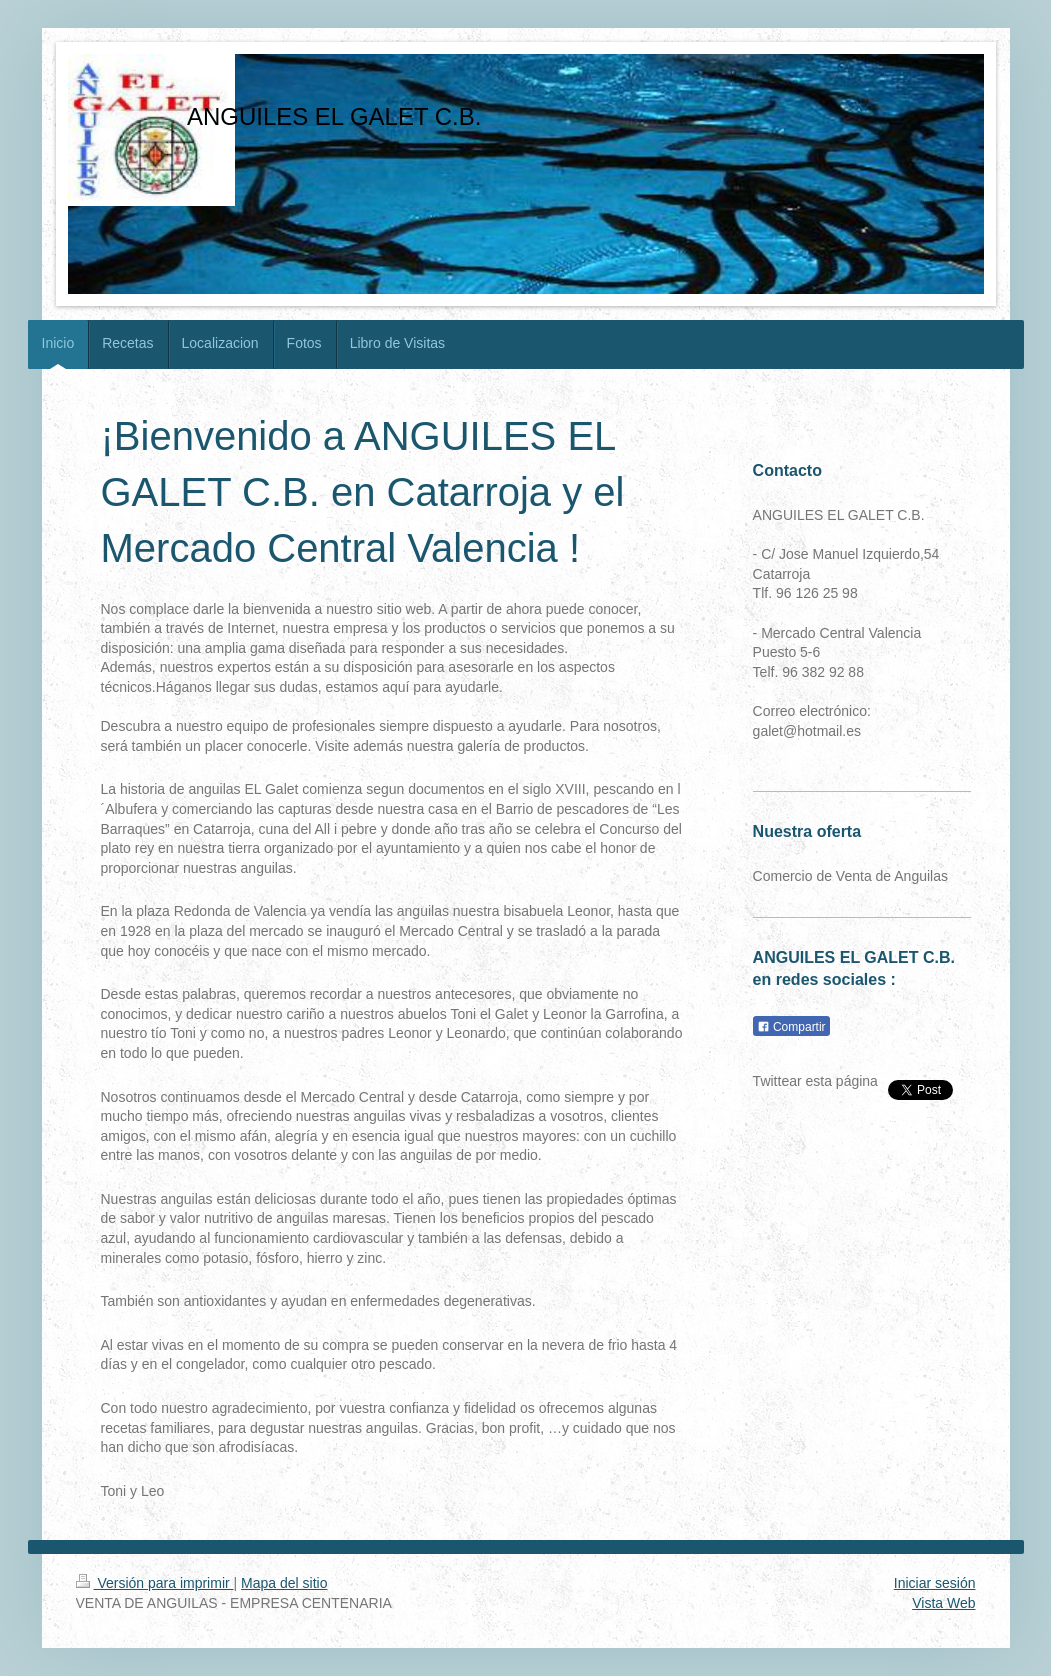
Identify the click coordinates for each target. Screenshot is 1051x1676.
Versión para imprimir (155, 1583)
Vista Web (943, 1603)
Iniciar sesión (935, 1583)
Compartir (791, 1027)
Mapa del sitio (284, 1583)
